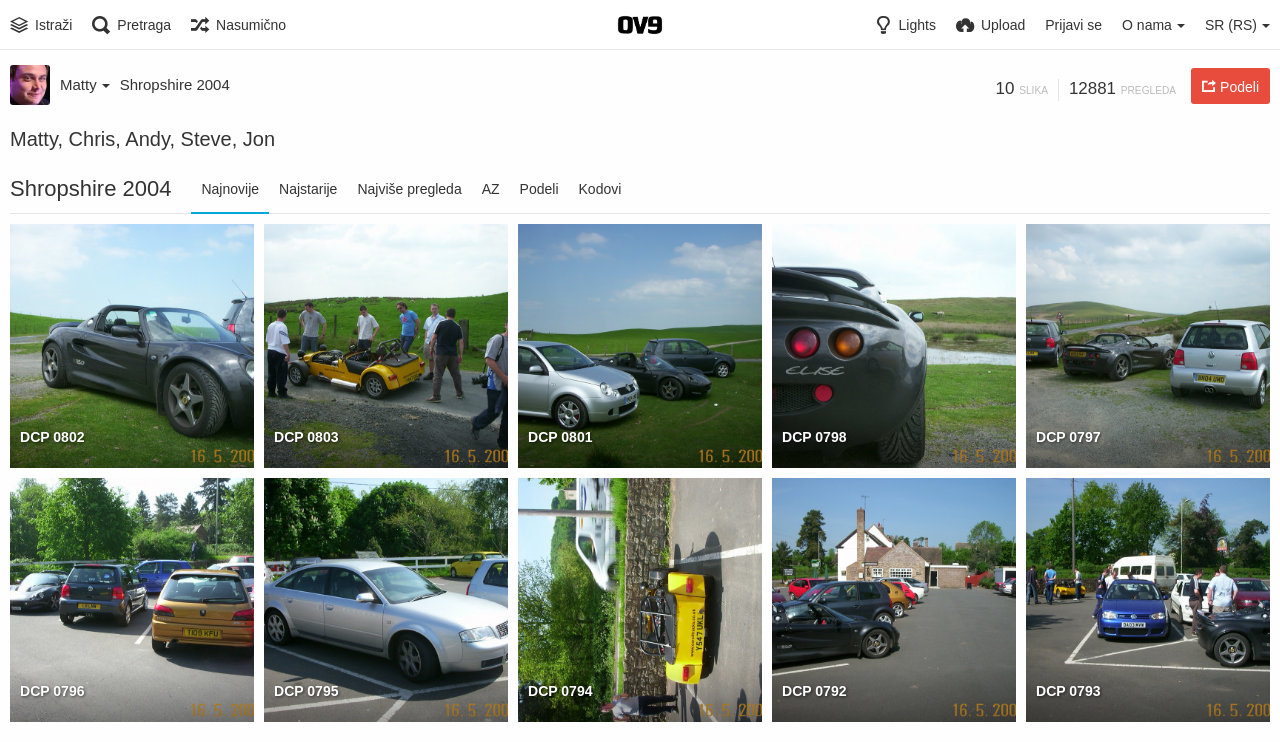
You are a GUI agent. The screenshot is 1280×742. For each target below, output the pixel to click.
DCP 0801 (560, 437)
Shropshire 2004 (175, 84)
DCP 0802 (52, 437)
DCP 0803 (306, 437)
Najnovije (230, 189)
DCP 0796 (52, 691)
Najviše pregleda (409, 189)
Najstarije (308, 189)
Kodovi (600, 189)
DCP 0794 (560, 691)
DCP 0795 (306, 691)
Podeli (539, 189)
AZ (491, 189)
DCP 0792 (814, 691)
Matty (85, 84)
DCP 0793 (1068, 691)
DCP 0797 (1068, 437)
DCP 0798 (814, 437)
